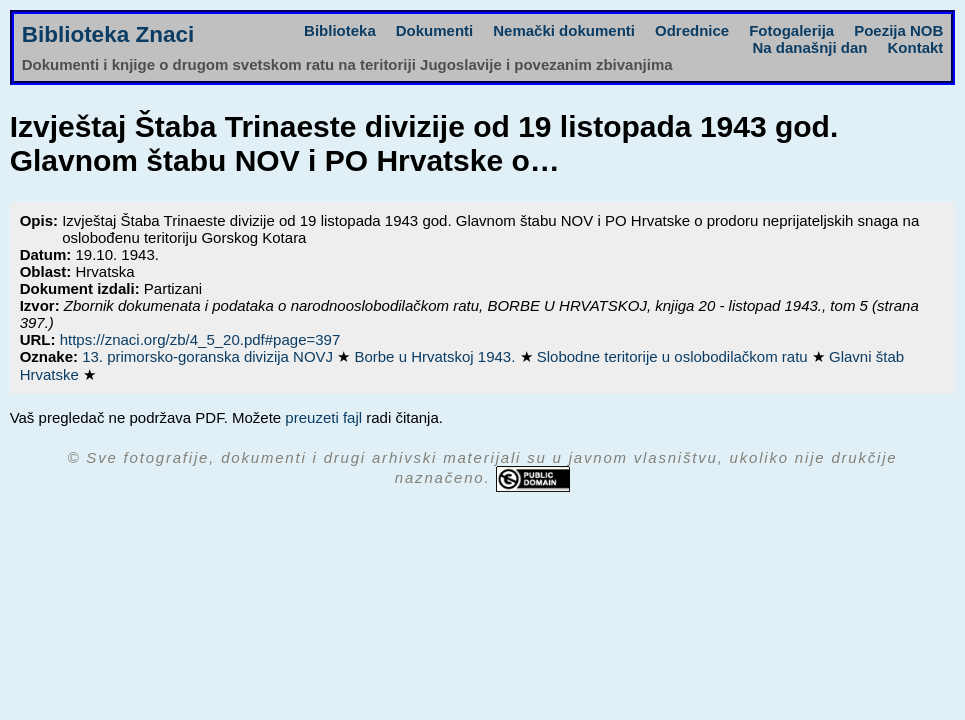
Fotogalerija (791, 30)
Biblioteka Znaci (108, 34)
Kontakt (916, 47)
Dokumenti (435, 30)
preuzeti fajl (323, 417)
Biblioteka (340, 30)
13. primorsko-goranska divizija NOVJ (209, 356)
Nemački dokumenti (564, 30)
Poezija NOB (898, 30)
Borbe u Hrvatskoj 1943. (436, 356)
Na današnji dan (809, 47)
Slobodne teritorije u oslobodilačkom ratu (674, 356)
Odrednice (692, 30)
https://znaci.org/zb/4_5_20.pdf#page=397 (200, 339)
